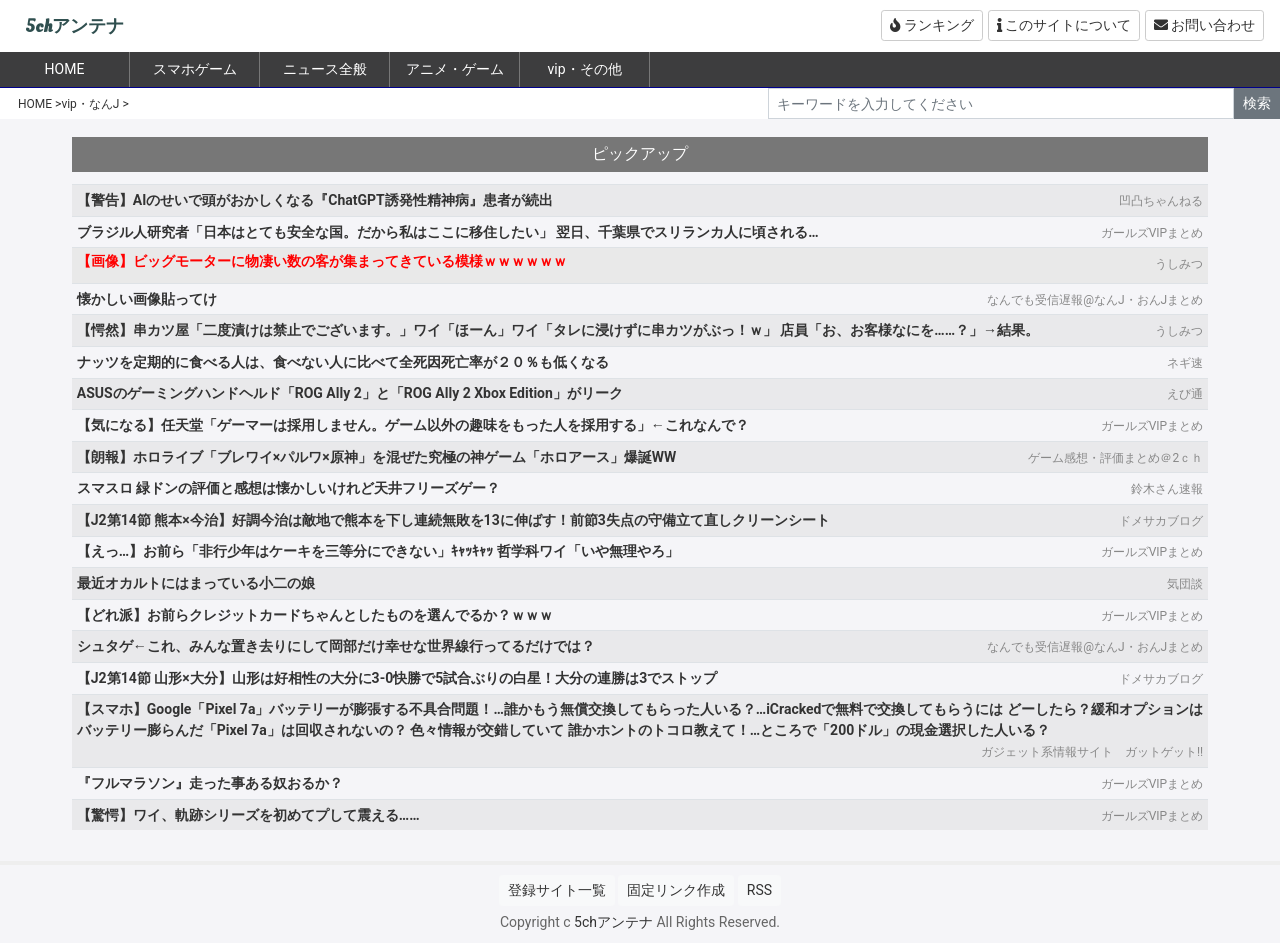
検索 (1257, 103)
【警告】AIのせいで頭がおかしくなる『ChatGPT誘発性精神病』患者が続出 (315, 200)
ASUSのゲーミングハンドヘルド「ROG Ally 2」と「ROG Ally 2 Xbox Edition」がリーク (350, 393)
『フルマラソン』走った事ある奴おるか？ (210, 783)
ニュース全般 (325, 69)
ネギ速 (1185, 363)
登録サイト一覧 (557, 890)
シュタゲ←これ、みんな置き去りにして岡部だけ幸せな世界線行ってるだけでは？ (336, 646)
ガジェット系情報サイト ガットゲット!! (1092, 752)
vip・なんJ (90, 104)
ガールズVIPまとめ (1152, 233)
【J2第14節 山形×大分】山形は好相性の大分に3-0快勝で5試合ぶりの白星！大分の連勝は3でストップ (397, 678)
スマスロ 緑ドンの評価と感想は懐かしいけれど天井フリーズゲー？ (288, 488)
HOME (35, 104)
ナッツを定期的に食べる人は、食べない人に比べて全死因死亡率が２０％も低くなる (343, 362)
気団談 (1185, 584)
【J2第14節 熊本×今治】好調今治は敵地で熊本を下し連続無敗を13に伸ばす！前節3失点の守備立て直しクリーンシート (453, 520)
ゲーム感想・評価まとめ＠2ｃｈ (1115, 458)
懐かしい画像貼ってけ (147, 299)
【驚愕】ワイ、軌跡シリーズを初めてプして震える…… (248, 815)
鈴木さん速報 (1167, 489)
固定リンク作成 (676, 890)
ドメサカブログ (1161, 521)
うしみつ (1179, 264)
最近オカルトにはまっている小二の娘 (196, 583)
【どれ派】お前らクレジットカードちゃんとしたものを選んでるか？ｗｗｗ (315, 615)
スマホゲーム (195, 69)
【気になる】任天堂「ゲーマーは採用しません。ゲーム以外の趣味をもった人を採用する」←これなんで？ (413, 425)
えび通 (1185, 394)
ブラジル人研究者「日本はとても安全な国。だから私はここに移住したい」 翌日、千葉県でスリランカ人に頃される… (448, 232)
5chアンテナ (74, 26)
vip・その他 (584, 69)
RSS (759, 890)
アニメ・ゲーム (455, 69)
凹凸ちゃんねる (1161, 201)
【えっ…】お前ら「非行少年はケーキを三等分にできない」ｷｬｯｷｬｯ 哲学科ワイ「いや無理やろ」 (378, 551)
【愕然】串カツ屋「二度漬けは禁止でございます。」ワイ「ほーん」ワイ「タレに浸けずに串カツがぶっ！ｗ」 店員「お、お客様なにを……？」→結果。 (558, 330)
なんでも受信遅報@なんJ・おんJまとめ (1095, 300)
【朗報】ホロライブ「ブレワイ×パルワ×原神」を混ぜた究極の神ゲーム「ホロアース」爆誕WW (376, 457)
